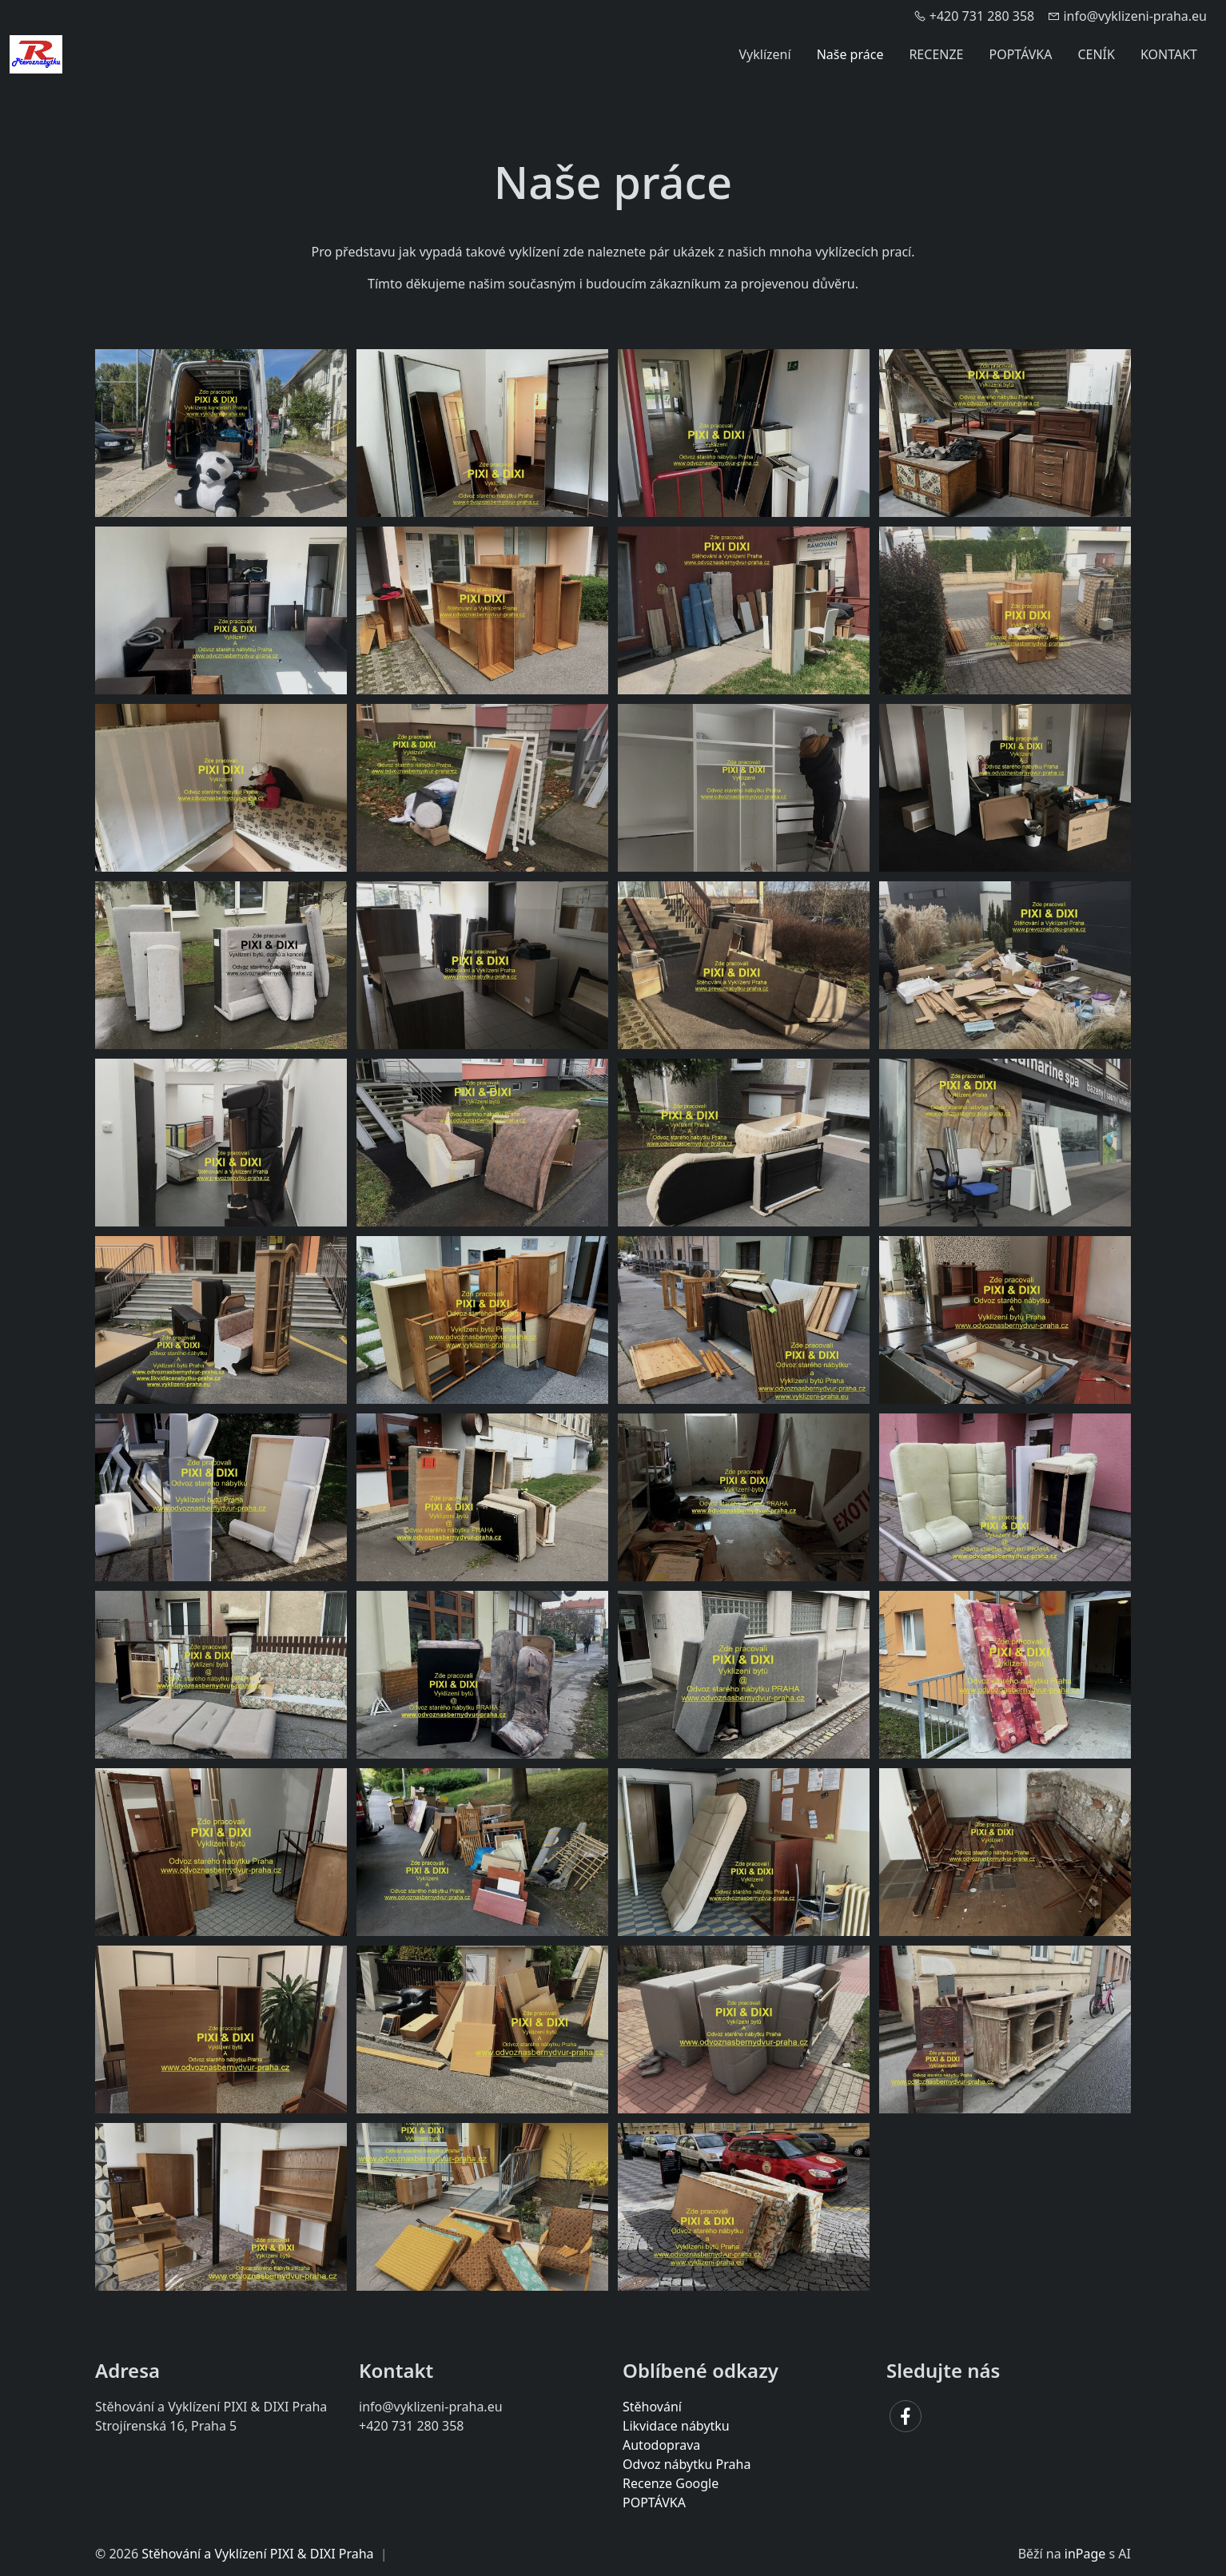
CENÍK (1096, 54)
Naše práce (850, 54)
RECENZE (936, 54)
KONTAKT (1168, 54)
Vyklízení (765, 54)
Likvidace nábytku (676, 2426)
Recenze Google (670, 2483)
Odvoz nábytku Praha (686, 2464)
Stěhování (652, 2406)
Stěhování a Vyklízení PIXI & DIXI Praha (257, 2553)
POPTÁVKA (1021, 54)
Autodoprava (661, 2445)
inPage (1085, 2553)
